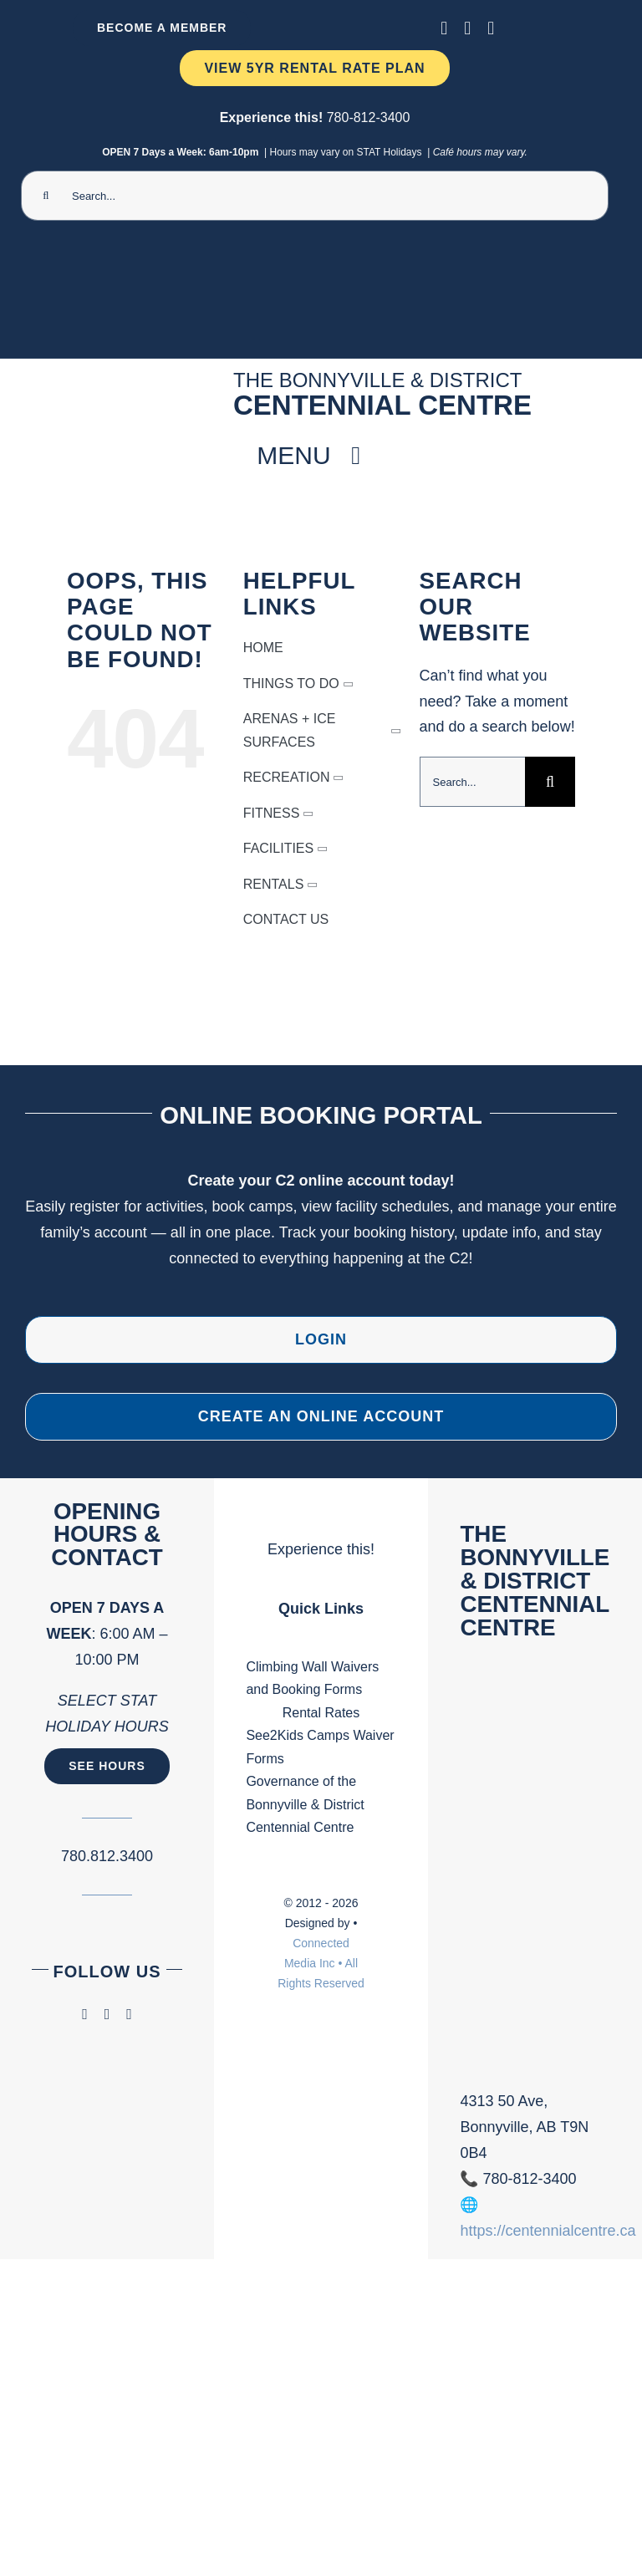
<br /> (534, 1877)
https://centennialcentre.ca (547, 2230)
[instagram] (467, 28)
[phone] (490, 28)
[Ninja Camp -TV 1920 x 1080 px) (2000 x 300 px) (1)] (315, 253)
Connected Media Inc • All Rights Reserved (321, 1963)
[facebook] (444, 28)
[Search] (46, 196)
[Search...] (315, 196)
